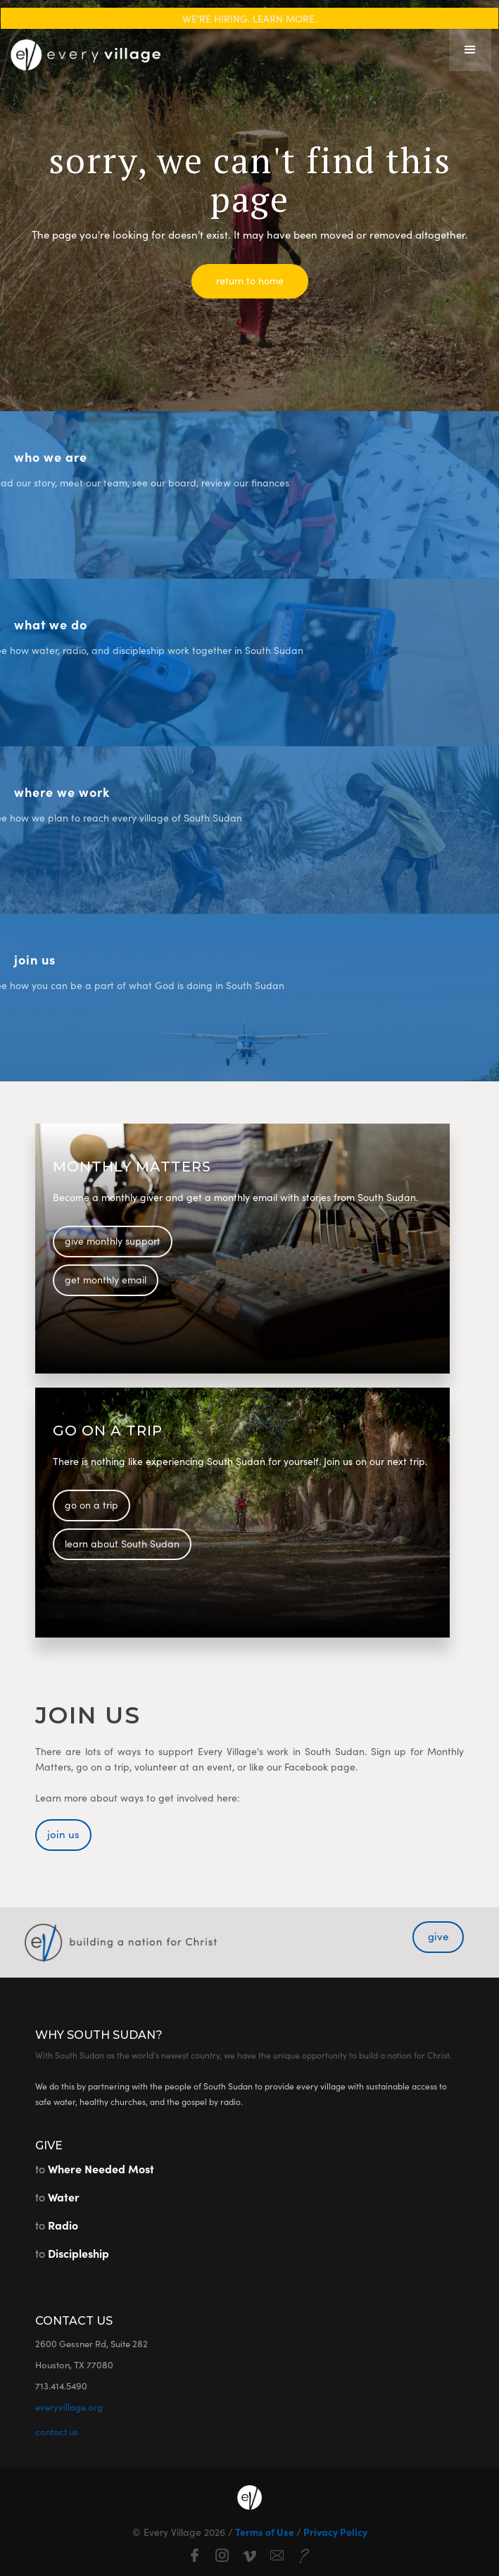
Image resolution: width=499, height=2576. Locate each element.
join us (63, 1833)
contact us (56, 2431)
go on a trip (91, 1504)
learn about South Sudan (122, 1543)
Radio (63, 2224)
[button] (470, 50)
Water (64, 2196)
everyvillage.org (69, 2406)
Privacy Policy (334, 2532)
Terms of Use (264, 2532)
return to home (250, 280)
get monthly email (105, 1279)
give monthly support (112, 1240)
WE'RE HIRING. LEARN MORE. (249, 18)
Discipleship (78, 2253)
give (438, 1935)
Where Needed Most (101, 2168)
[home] (82, 50)
